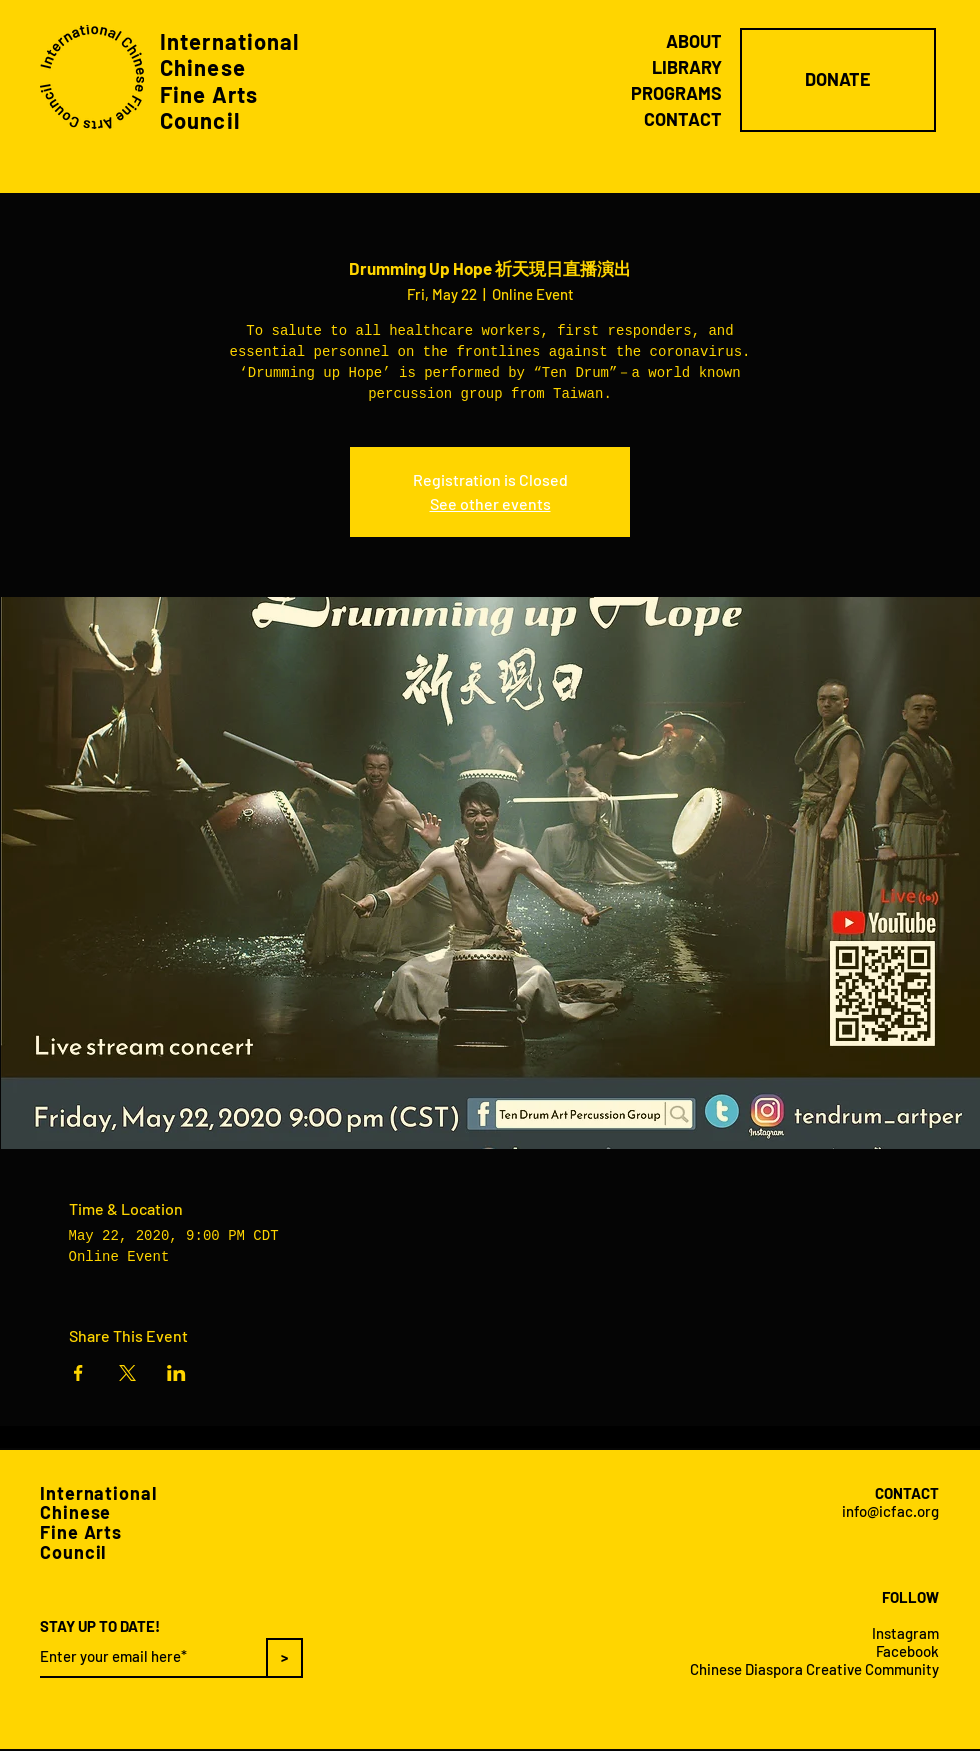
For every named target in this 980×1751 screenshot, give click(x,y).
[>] (284, 1658)
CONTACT (683, 119)
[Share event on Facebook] (78, 1373)
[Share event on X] (127, 1373)
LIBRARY (687, 67)
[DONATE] (838, 80)
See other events (490, 503)
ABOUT (694, 41)
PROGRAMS (676, 93)
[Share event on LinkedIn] (176, 1373)
